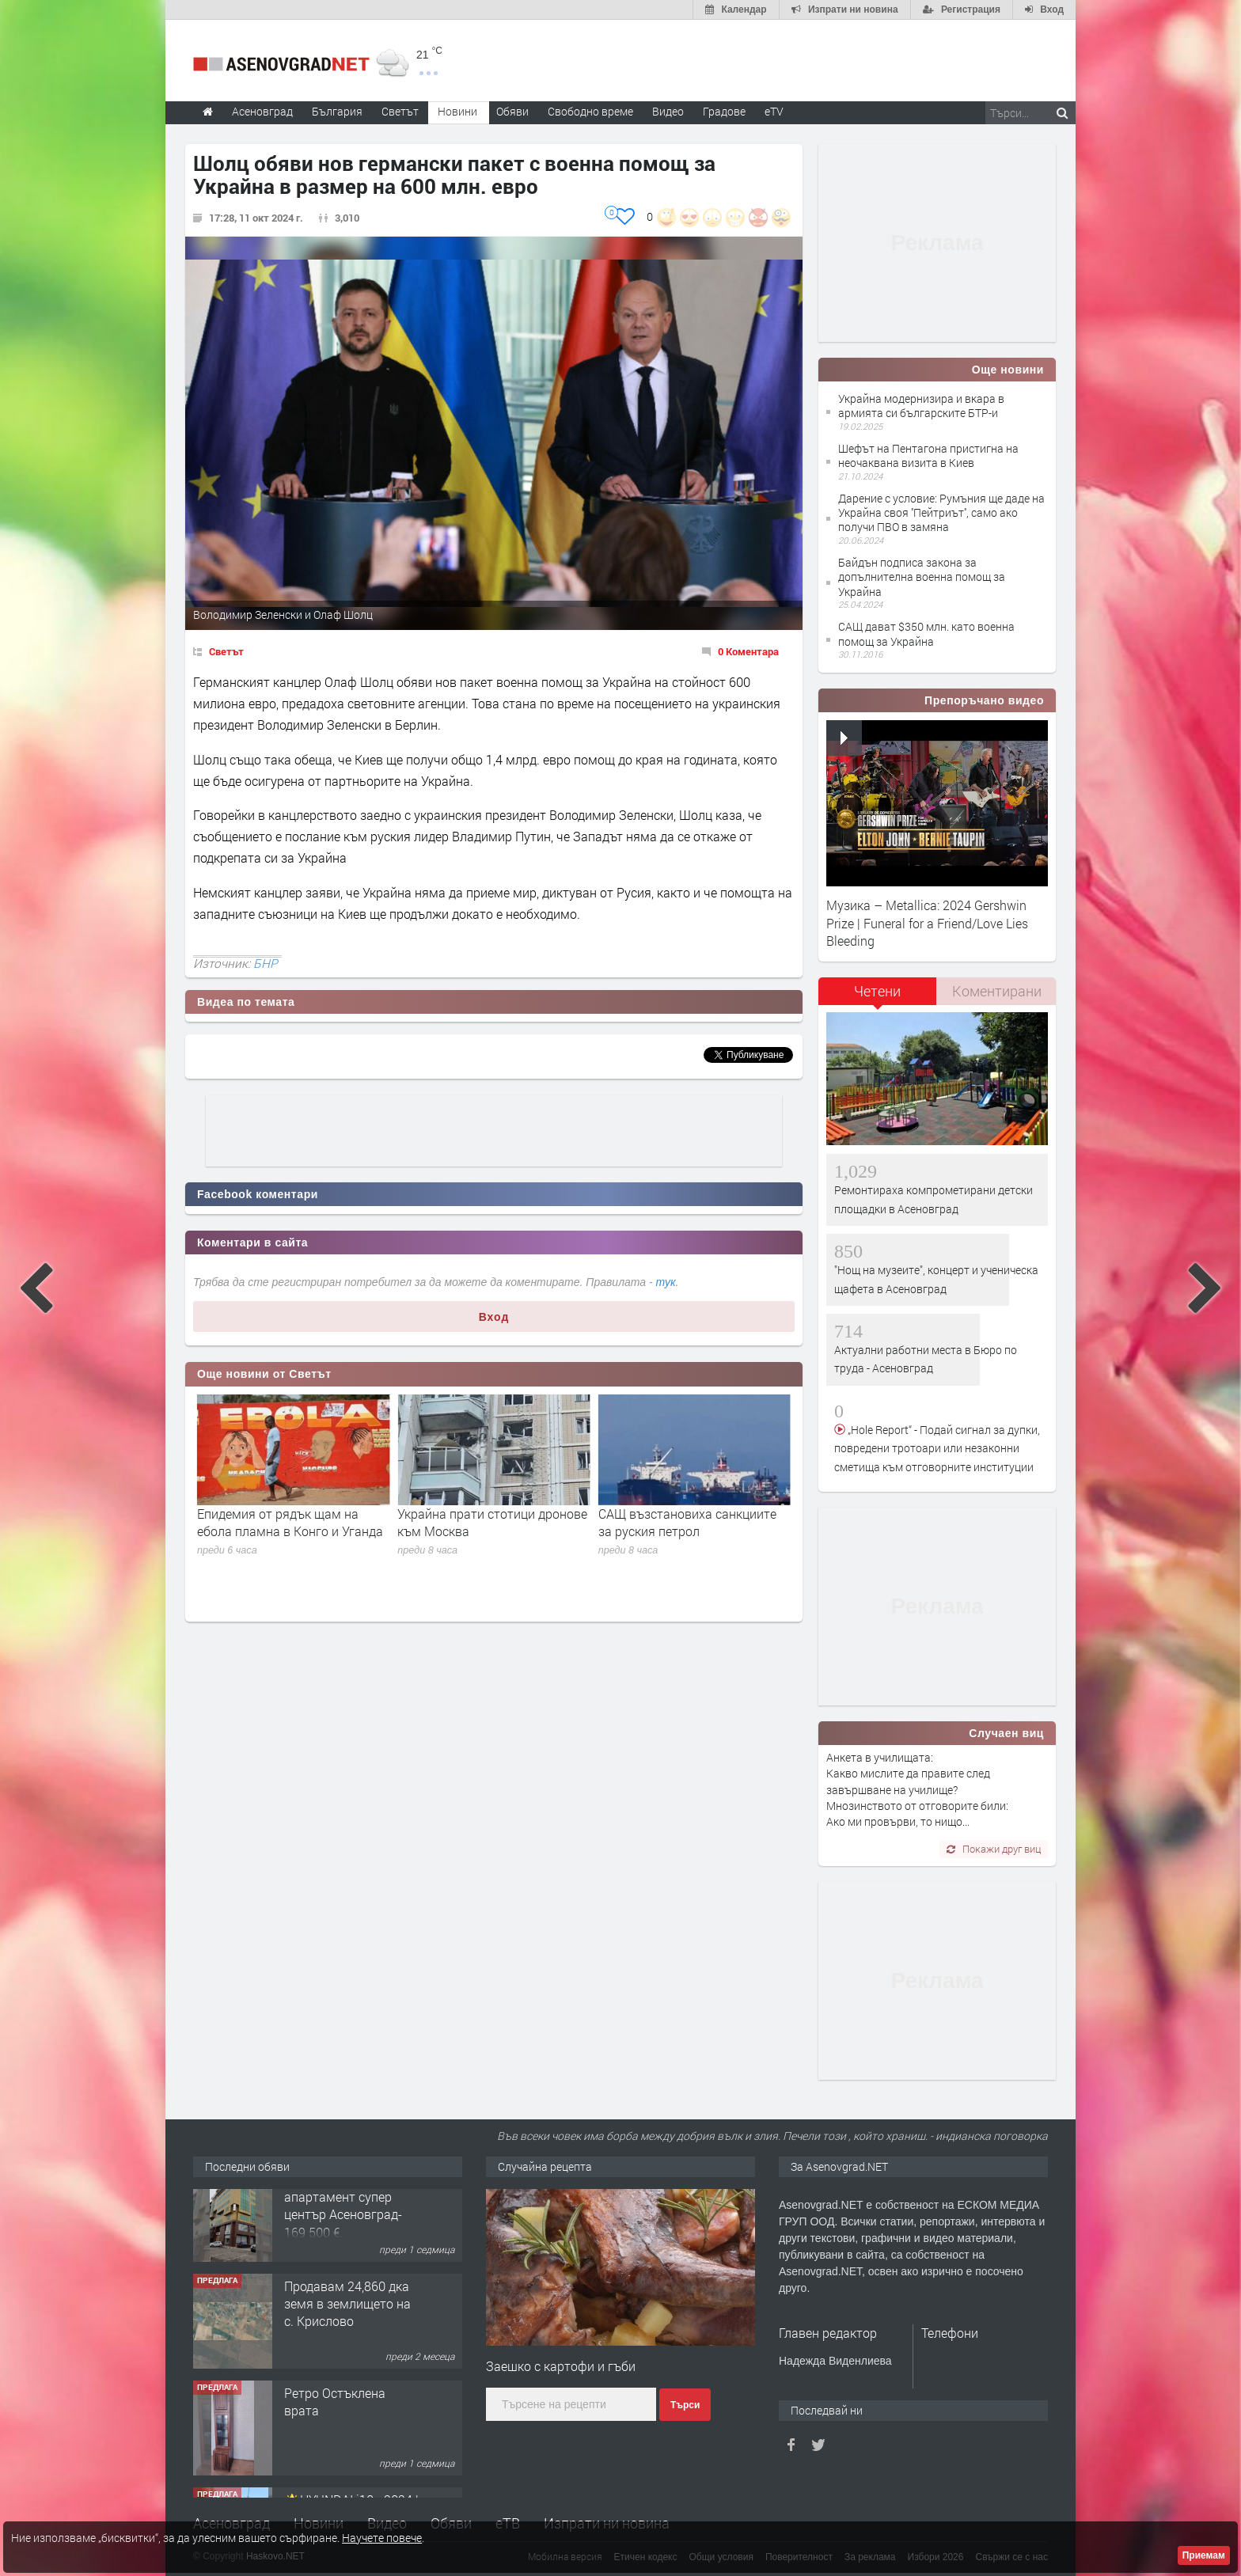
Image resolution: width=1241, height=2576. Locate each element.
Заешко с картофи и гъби (561, 2366)
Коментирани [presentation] (997, 990)
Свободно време (590, 111)
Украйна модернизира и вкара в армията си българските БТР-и (921, 405)
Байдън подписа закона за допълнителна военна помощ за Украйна (921, 576)
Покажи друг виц (994, 1848)
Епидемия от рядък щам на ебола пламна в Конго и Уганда (490, 1522)
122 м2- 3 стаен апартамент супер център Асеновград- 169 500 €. (343, 2228)
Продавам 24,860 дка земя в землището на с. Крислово (347, 2326)
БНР (265, 963)
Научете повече (382, 2537)
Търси (685, 2405)
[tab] (877, 996)
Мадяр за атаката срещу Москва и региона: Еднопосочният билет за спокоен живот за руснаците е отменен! (286, 1549)
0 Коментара (748, 651)
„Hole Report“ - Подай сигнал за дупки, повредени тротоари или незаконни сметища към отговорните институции (937, 1448)
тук (666, 1282)
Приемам (1203, 2555)
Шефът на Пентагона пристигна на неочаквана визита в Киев (928, 455)
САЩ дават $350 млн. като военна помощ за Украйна (926, 633)
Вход (494, 1317)
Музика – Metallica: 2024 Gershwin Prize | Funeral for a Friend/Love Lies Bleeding (927, 923)
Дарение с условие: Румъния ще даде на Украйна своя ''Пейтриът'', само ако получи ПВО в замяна (941, 512)
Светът (226, 651)
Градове (724, 111)
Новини (457, 111)
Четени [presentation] (877, 990)
